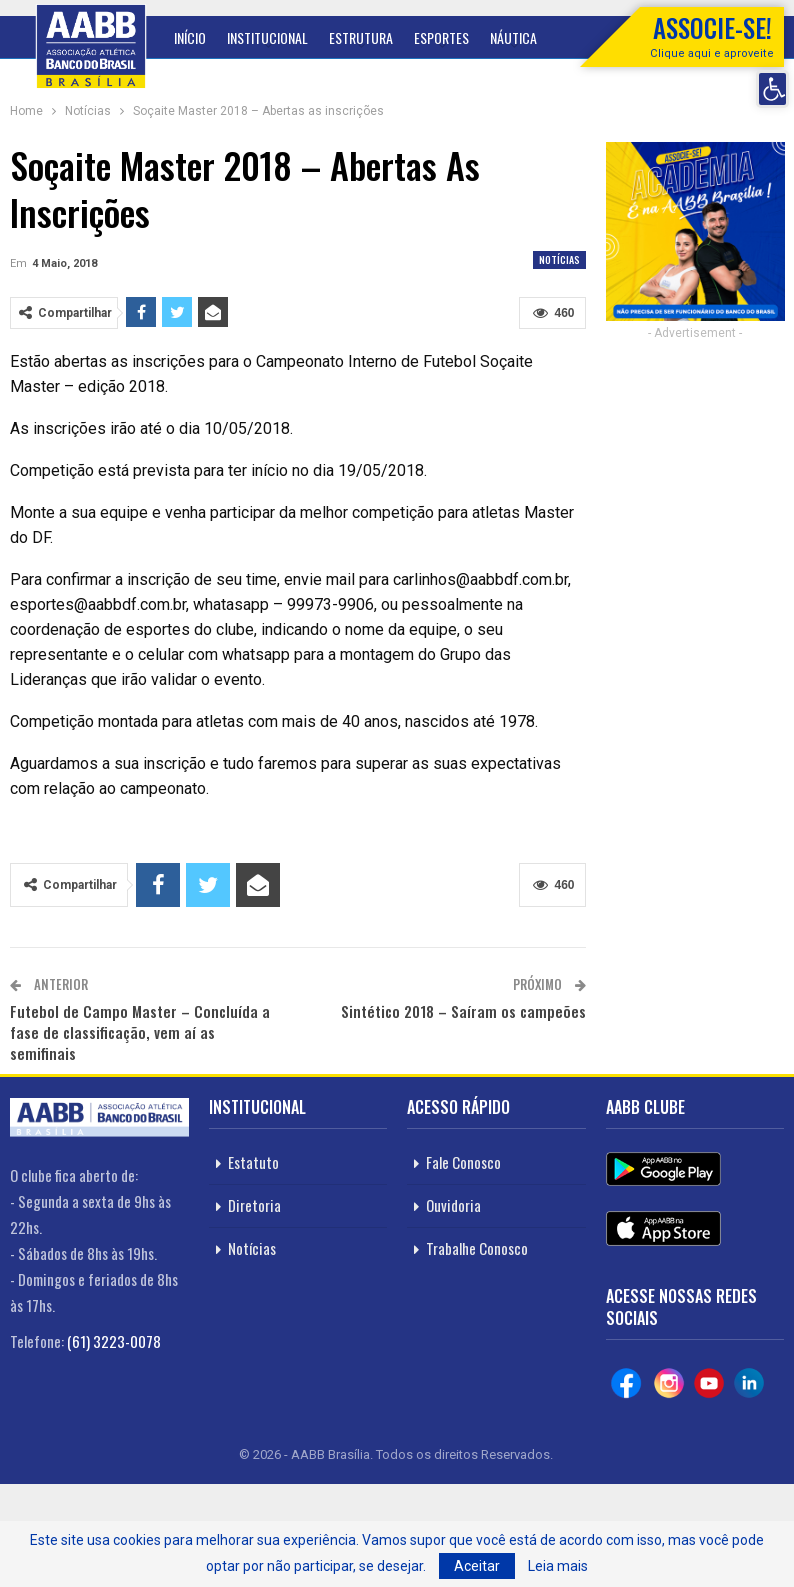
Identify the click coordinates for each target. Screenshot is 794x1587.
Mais (503, 37)
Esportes (441, 37)
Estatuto (253, 1162)
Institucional (267, 37)
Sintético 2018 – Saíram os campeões (463, 1011)
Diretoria (254, 1205)
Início (190, 37)
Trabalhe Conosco (477, 1248)
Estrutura (361, 37)
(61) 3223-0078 (114, 1341)
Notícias (559, 259)
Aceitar (477, 1566)
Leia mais (558, 1566)
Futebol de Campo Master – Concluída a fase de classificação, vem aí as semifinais (140, 1032)
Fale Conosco (463, 1162)
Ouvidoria (453, 1205)
